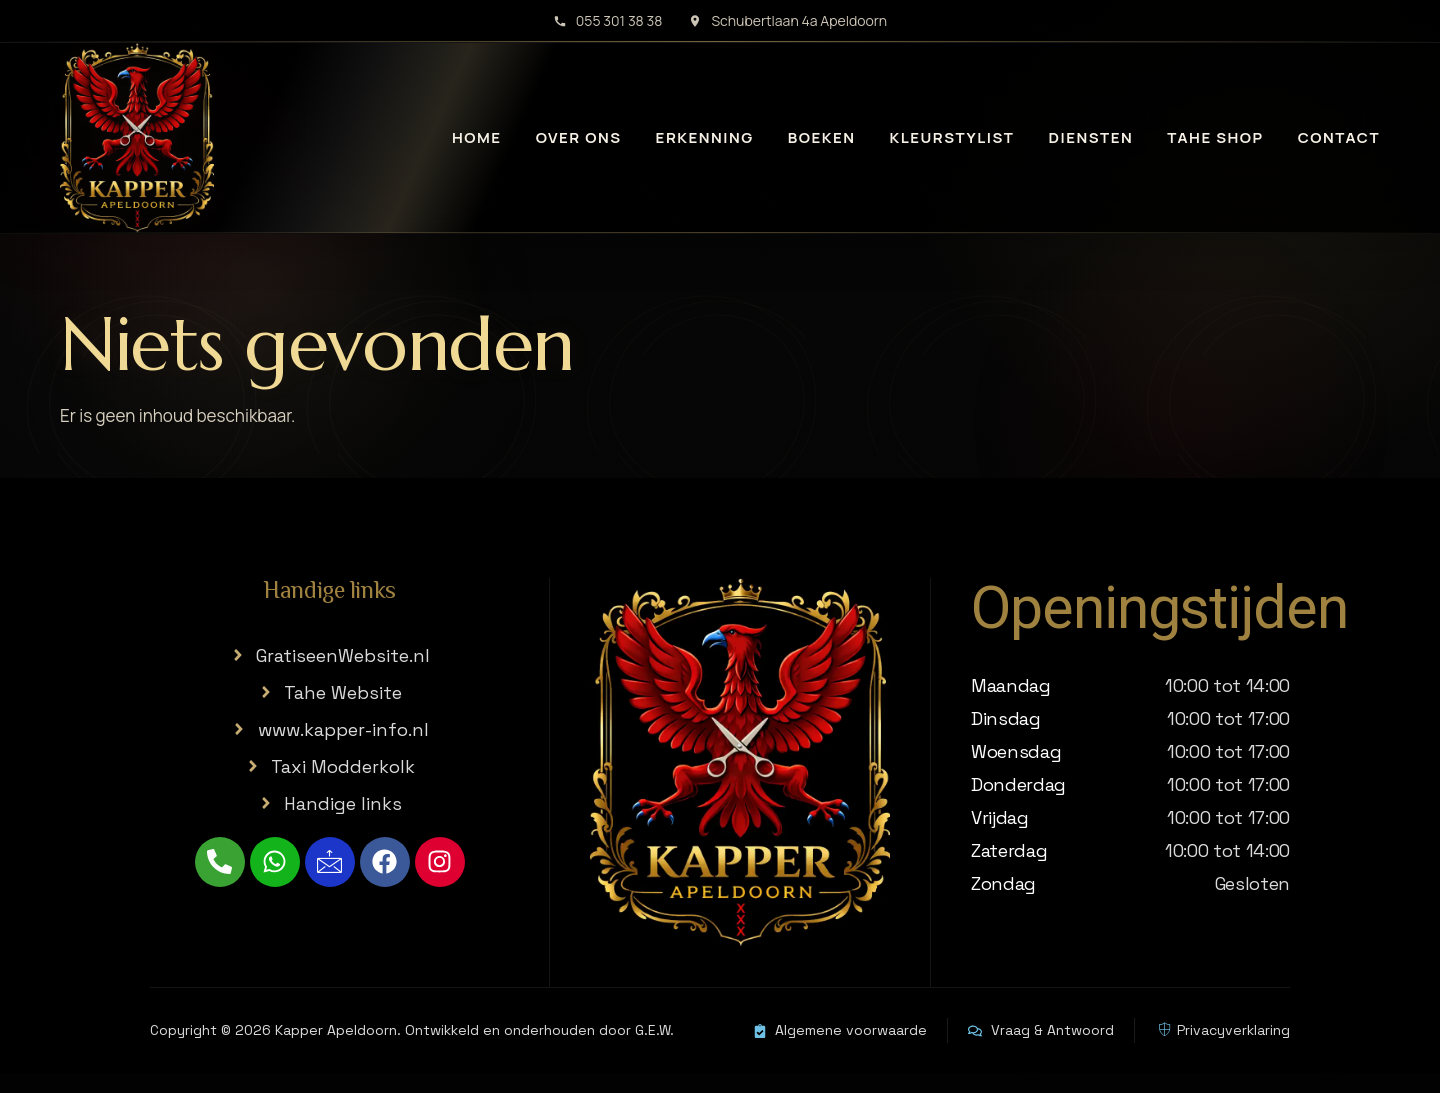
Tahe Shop (1215, 137)
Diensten (1090, 137)
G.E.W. (654, 1030)
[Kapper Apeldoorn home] (137, 138)
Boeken (822, 137)
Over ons (579, 137)
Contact (1339, 137)
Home (477, 137)
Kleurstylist (952, 137)
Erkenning (705, 137)
